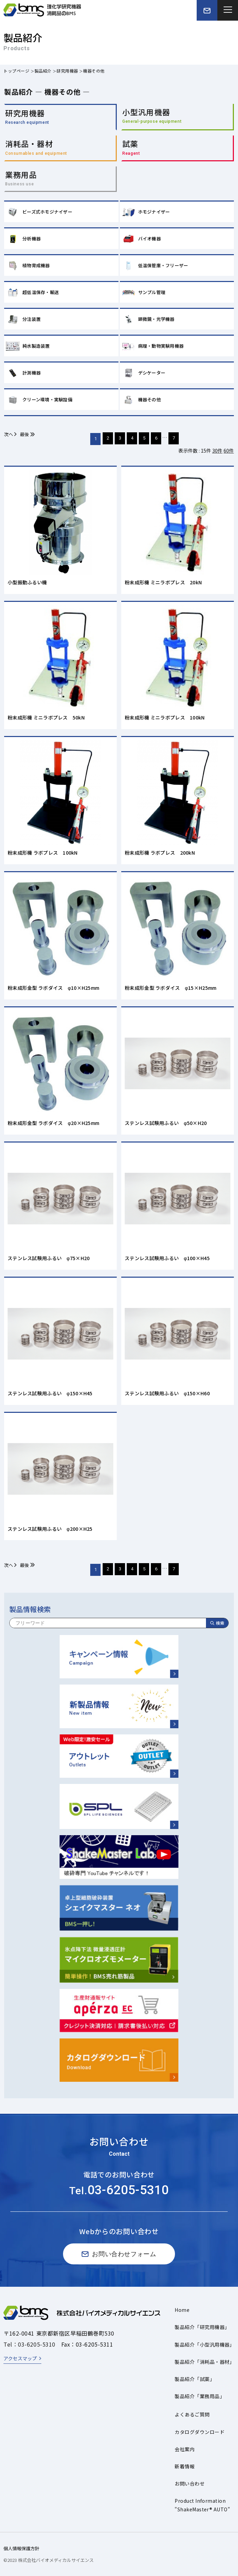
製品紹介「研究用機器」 (202, 2327)
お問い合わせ (190, 2483)
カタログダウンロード (200, 2431)
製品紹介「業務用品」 (200, 2396)
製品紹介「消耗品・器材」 (205, 2361)
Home (182, 2309)
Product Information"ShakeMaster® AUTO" (202, 2505)
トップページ (16, 71)
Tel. (119, 2191)
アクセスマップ (20, 2358)
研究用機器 (67, 71)
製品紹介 (43, 71)
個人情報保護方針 (21, 2548)
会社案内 (185, 2449)
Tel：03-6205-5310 (29, 2344)
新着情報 (185, 2466)
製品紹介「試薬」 (195, 2378)
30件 (217, 450)
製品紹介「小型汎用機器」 (205, 2344)
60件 (229, 450)
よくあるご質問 (192, 2414)
